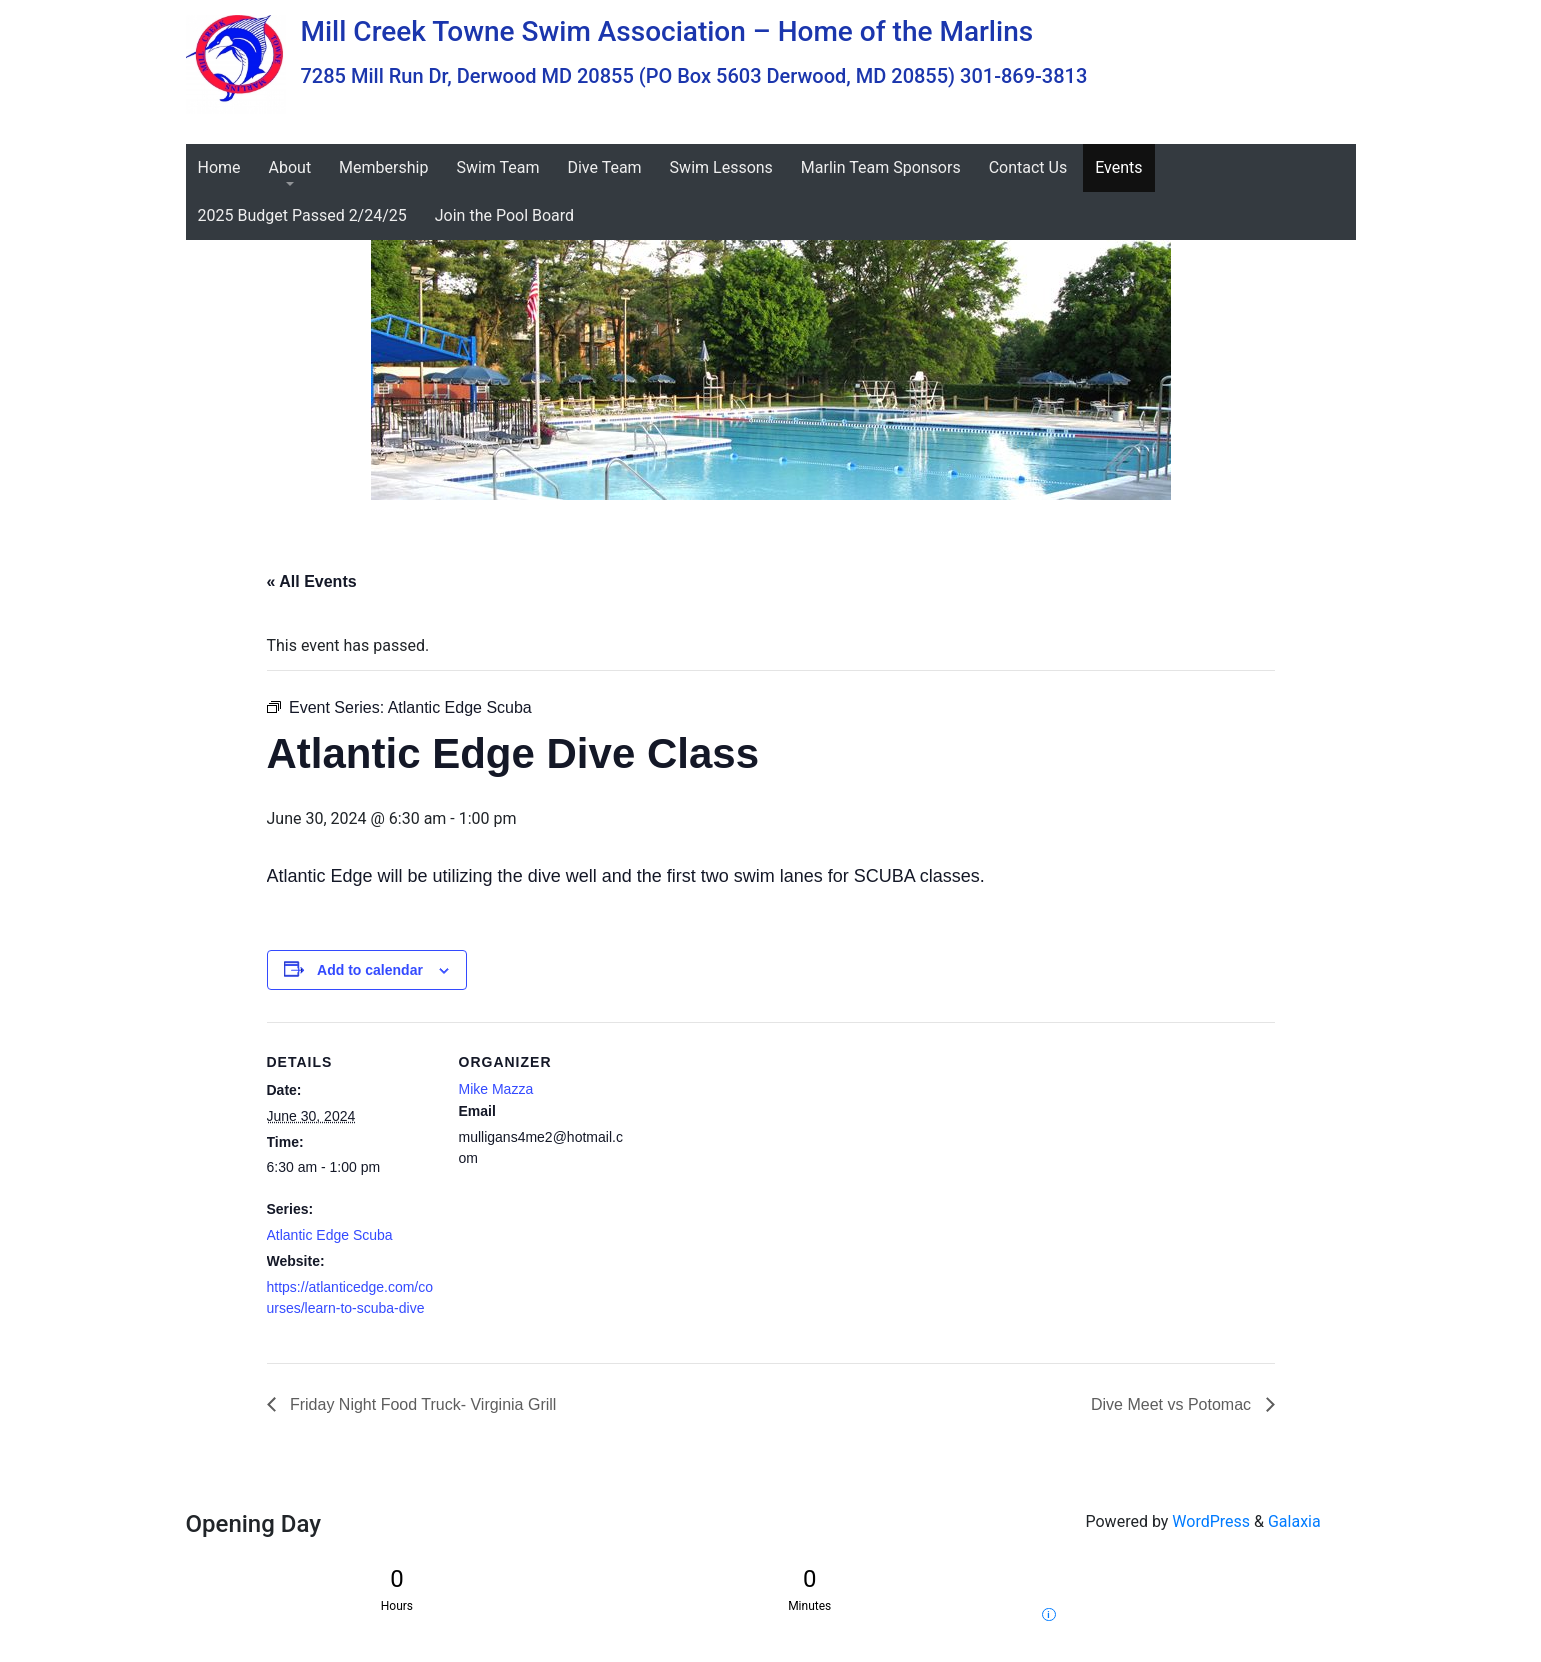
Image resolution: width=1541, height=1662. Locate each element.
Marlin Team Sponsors (881, 167)
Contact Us (1028, 167)
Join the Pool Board (504, 215)
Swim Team (497, 167)
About (290, 167)
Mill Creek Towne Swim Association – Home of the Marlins (667, 31)
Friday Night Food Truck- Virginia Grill (421, 1404)
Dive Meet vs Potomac (1173, 1404)
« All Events (312, 581)
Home (219, 167)
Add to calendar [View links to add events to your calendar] (370, 970)
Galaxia (1294, 1521)
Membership (383, 167)
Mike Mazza (496, 1089)
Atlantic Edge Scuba (330, 1235)
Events (1118, 167)
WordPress (1211, 1521)
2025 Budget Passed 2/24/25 (302, 215)
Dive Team (604, 167)
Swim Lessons (721, 167)
